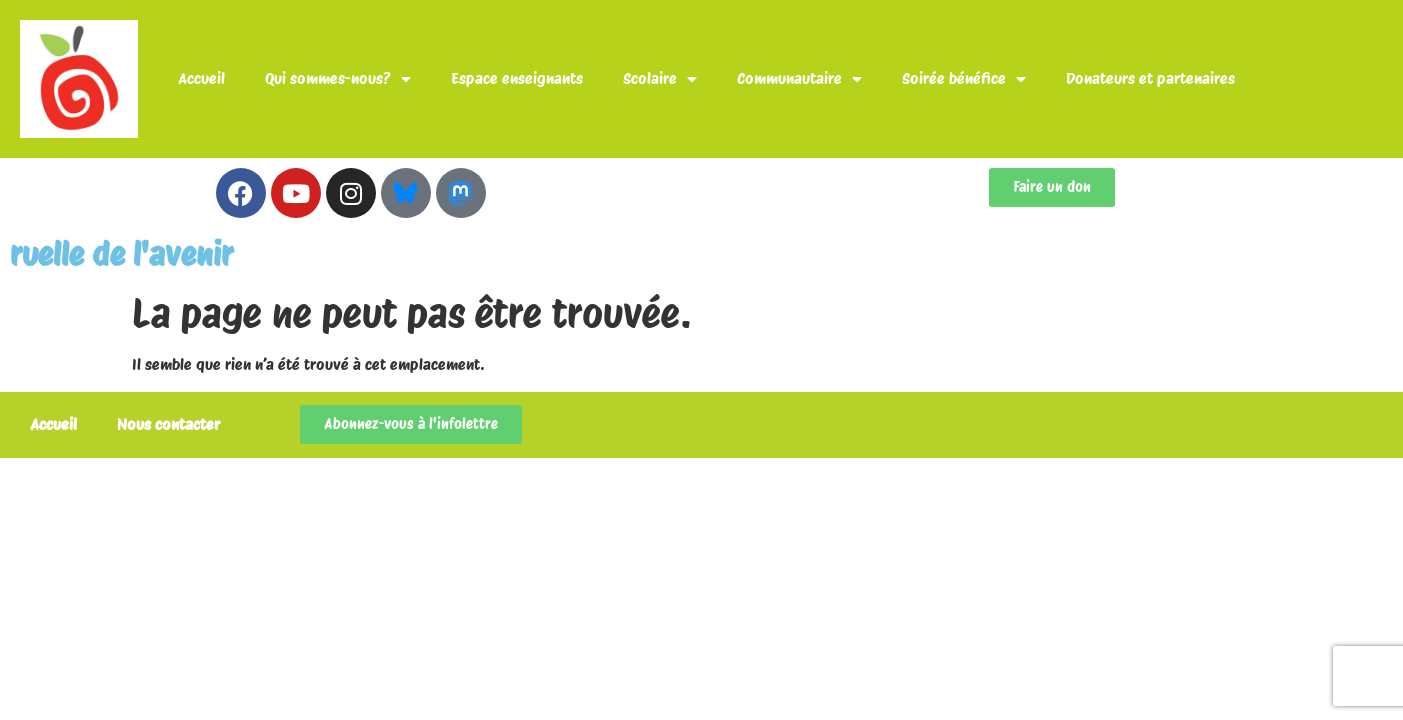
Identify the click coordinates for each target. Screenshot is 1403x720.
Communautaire (799, 79)
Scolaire (660, 79)
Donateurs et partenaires (1150, 78)
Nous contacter (168, 424)
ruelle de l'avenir (121, 254)
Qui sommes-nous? (338, 79)
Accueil (201, 78)
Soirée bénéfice (964, 79)
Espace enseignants (517, 78)
